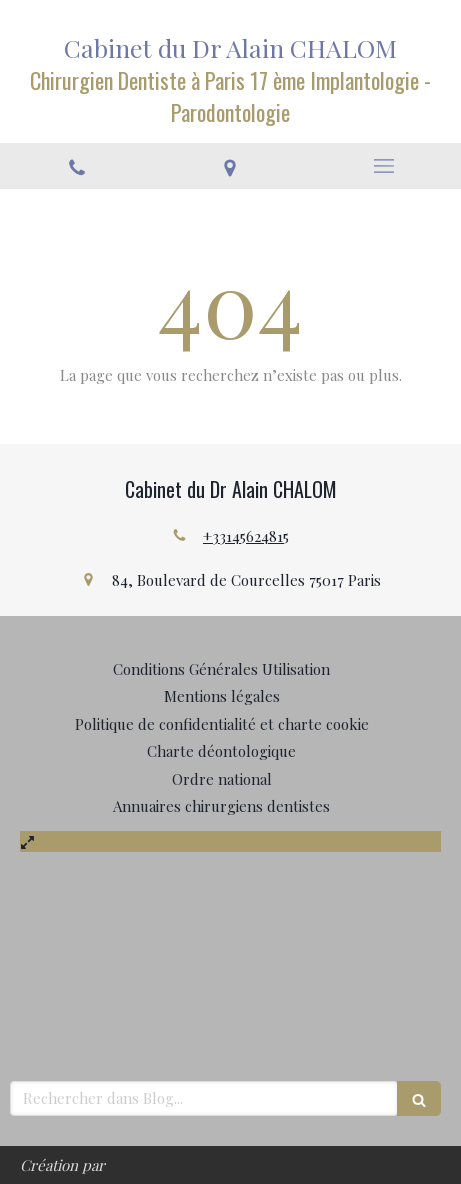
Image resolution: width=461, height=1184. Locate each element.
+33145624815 (246, 536)
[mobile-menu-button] (384, 166)
